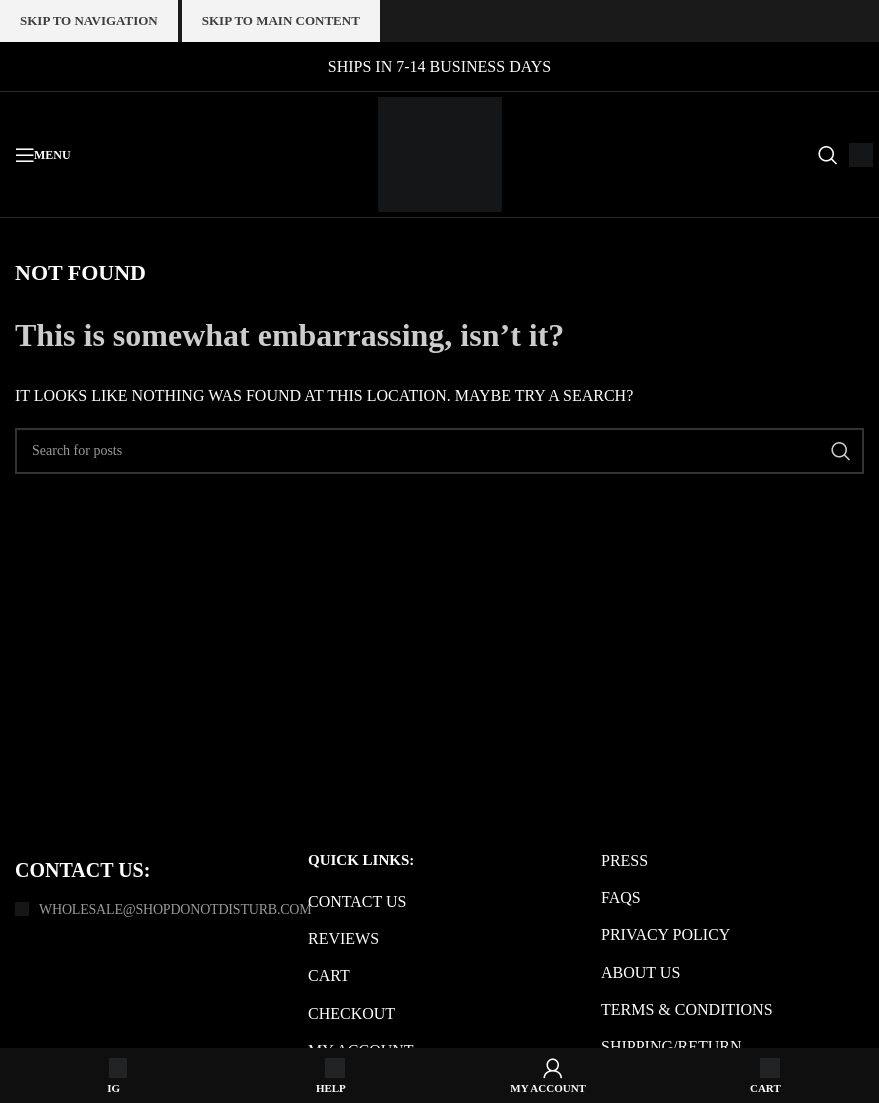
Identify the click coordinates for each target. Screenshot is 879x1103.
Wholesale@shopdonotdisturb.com (175, 909)
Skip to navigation (89, 20)
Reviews (343, 938)
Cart (329, 975)
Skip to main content (281, 20)
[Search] (823, 155)
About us (640, 972)
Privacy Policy (665, 934)
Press (624, 860)
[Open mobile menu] (43, 155)
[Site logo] (440, 152)
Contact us (357, 901)
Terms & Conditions (687, 1009)
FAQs (621, 897)
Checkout (351, 1013)
